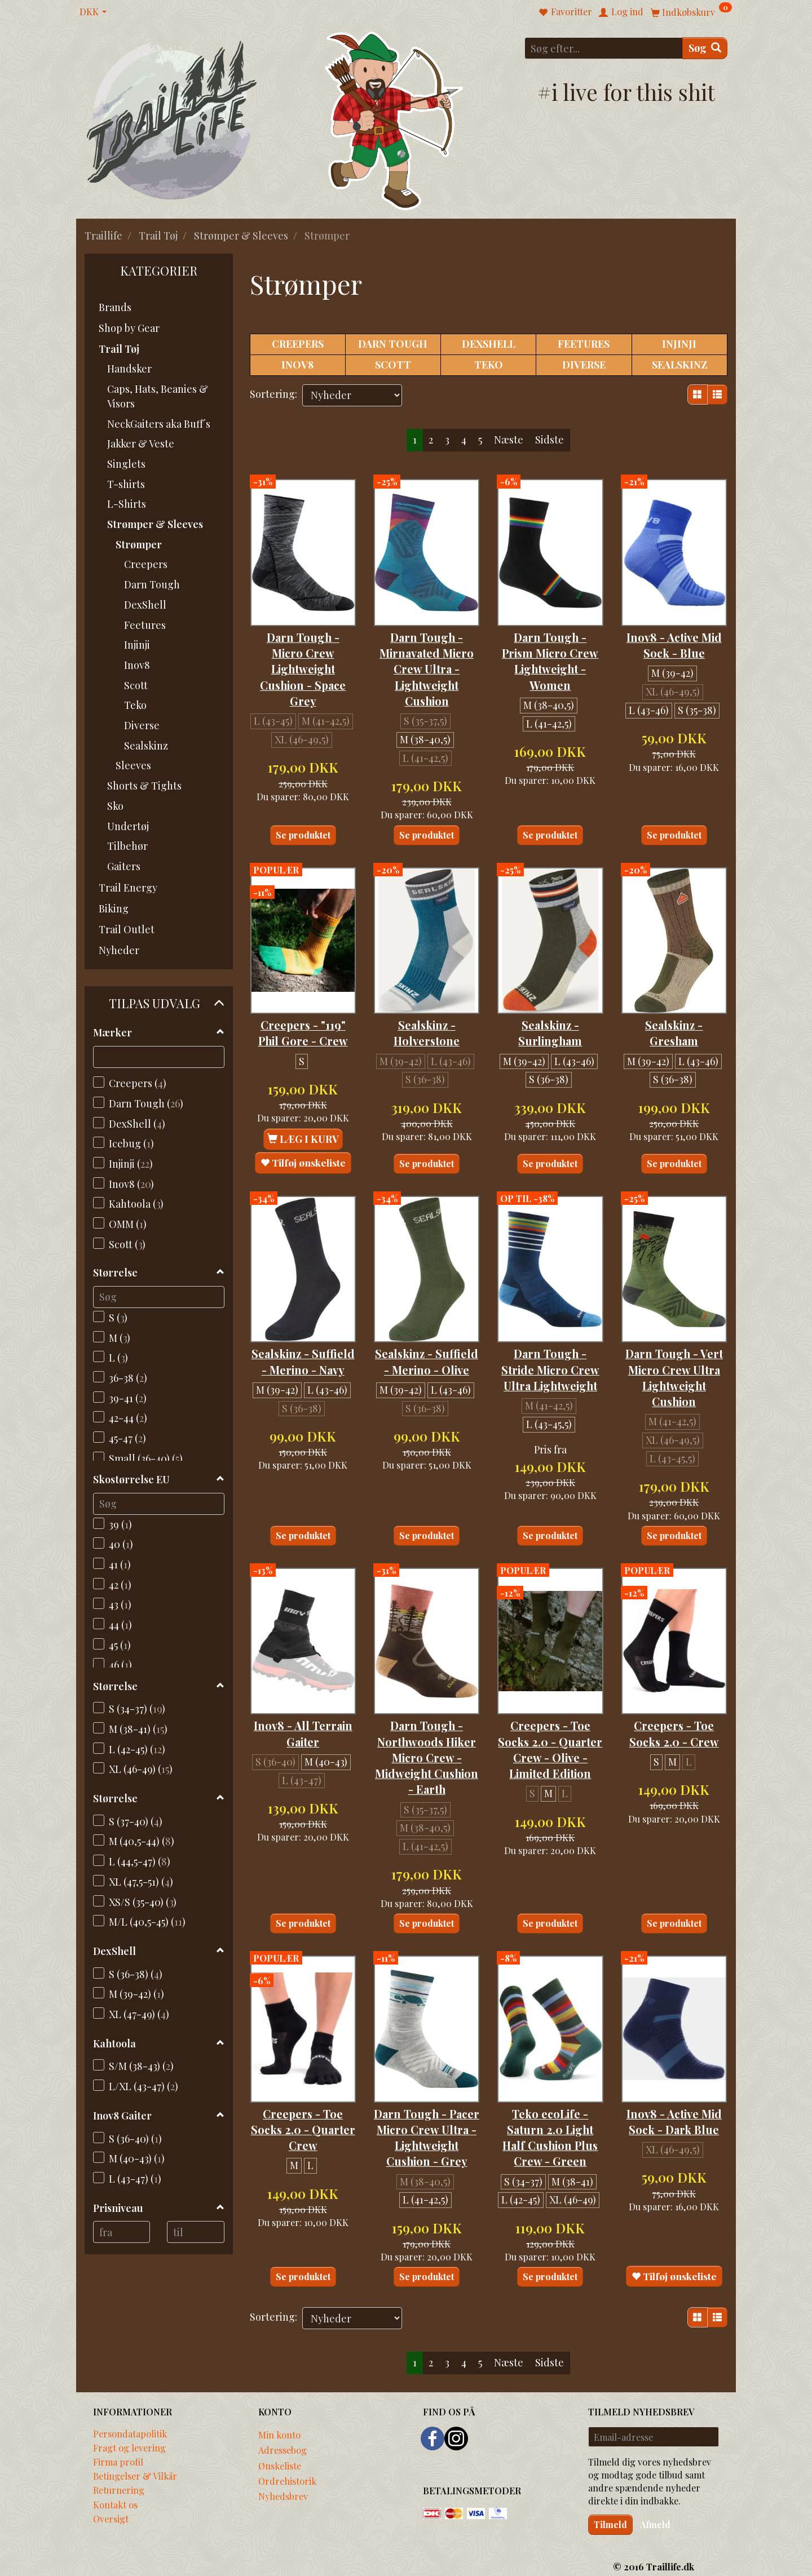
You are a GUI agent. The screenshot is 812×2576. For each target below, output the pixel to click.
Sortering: (273, 394)
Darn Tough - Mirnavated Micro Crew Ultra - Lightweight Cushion (427, 653)
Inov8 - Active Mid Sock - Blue (674, 629)
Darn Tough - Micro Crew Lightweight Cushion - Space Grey (303, 653)
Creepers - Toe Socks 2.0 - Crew (674, 1688)
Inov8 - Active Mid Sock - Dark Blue (674, 2085)
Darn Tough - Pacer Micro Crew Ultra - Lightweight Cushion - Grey (426, 2101)
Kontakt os (115, 2495)
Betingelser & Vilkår (135, 2467)
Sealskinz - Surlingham (550, 1002)
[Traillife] (172, 119)
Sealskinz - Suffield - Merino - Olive (427, 1323)
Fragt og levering (129, 2438)
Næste (508, 439)
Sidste (549, 439)
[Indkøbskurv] (691, 12)
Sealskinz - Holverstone (427, 1002)
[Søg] (704, 48)
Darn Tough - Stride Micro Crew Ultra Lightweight (550, 1331)
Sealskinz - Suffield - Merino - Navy (303, 1323)
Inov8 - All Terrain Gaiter (303, 1688)
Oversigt (111, 2509)
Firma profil (118, 2453)
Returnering (118, 2481)
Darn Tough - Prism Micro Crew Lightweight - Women (550, 653)
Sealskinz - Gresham (674, 1002)
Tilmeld (610, 2515)
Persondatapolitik (130, 2424)
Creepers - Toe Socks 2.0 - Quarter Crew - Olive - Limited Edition (550, 1712)
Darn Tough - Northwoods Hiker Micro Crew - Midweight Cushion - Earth (427, 1720)
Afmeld (655, 2515)
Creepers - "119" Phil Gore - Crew (303, 1002)
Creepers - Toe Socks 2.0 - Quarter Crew (303, 2085)
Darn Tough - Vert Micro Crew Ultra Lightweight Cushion (674, 1339)
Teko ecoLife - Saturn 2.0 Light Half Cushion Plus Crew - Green (550, 2101)
